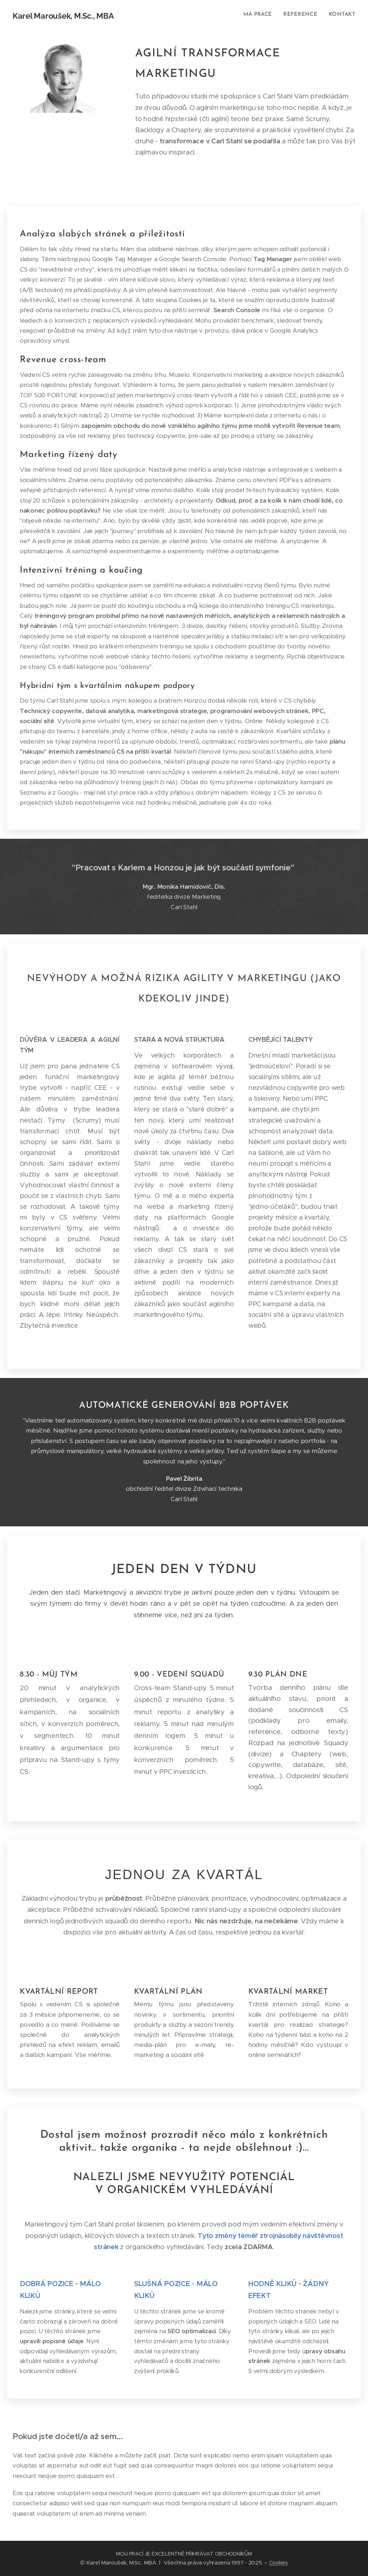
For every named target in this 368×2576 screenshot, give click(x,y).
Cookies (278, 2562)
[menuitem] (261, 15)
